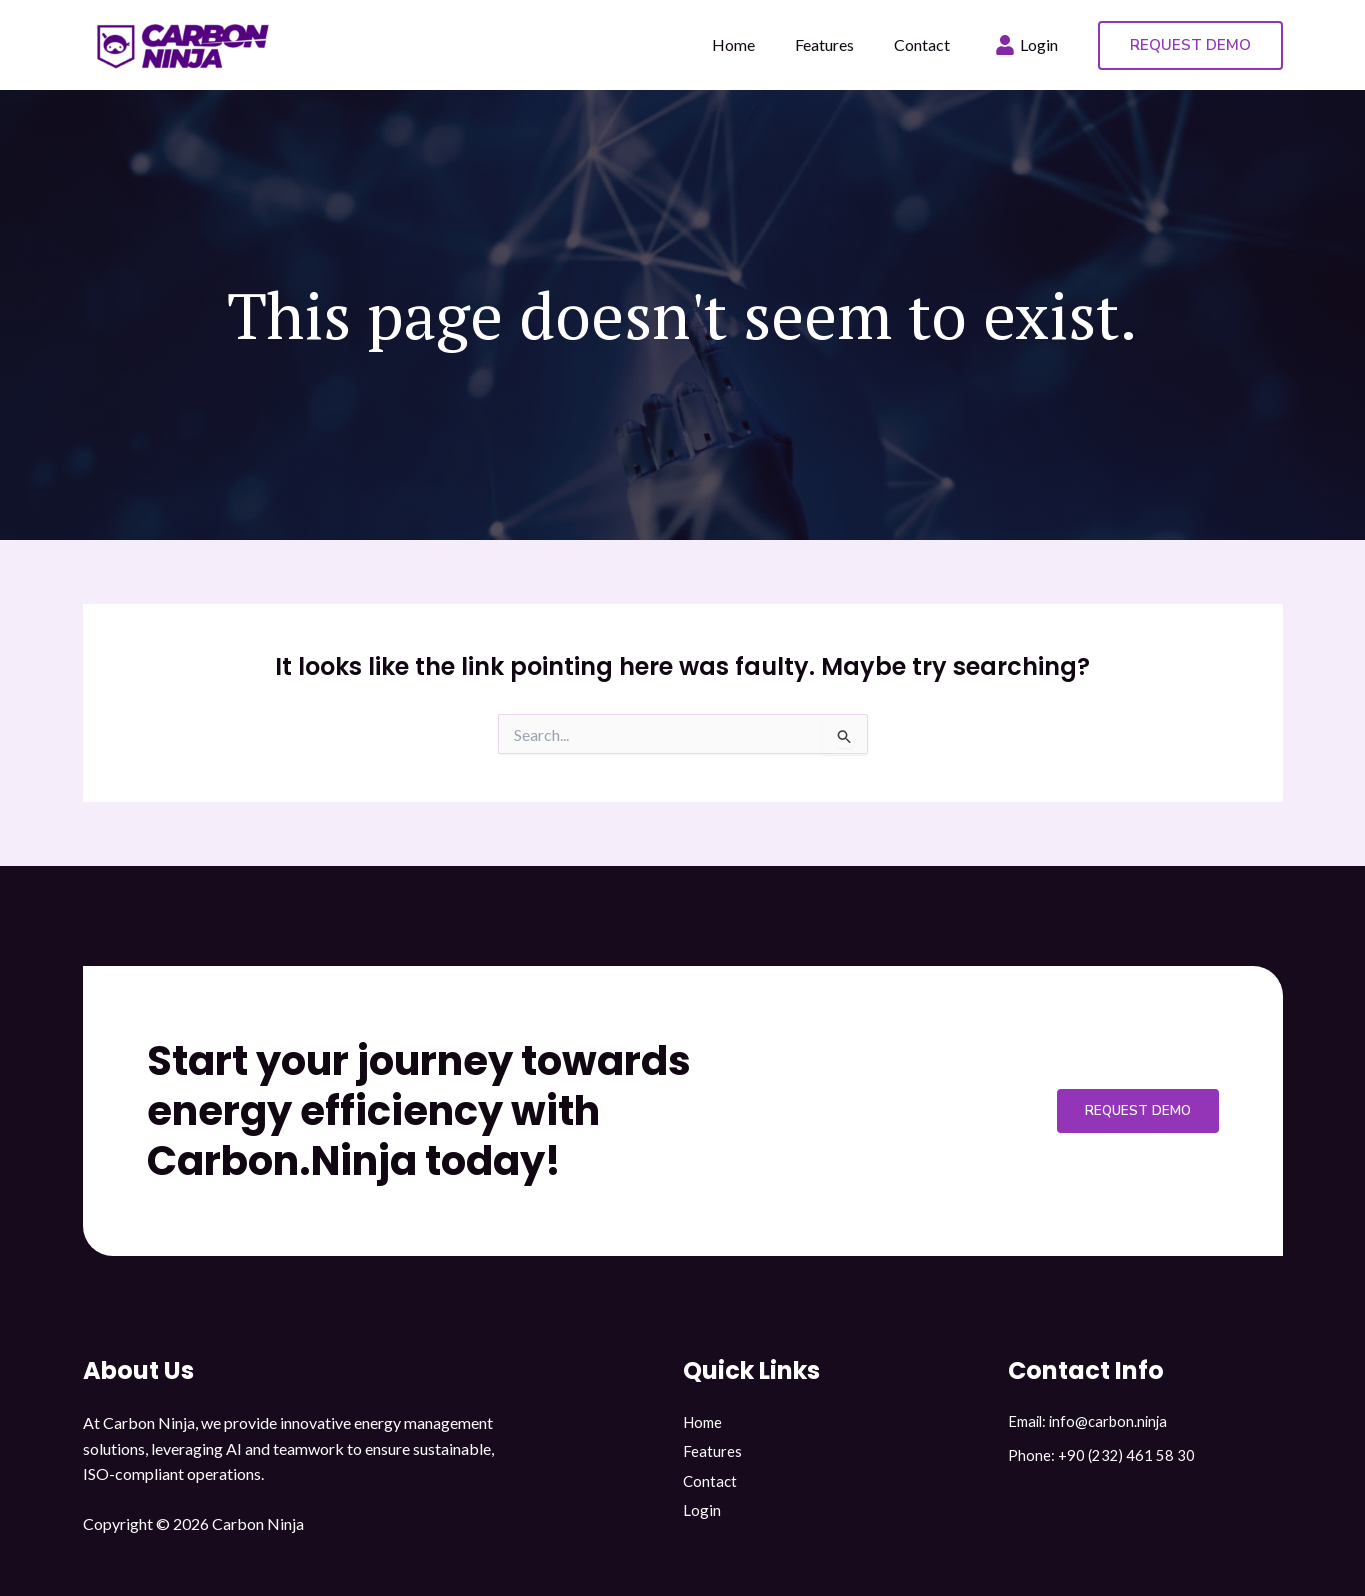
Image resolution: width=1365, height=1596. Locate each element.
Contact (711, 1485)
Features (712, 1454)
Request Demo (1126, 1111)
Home (704, 1422)
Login (702, 1517)
